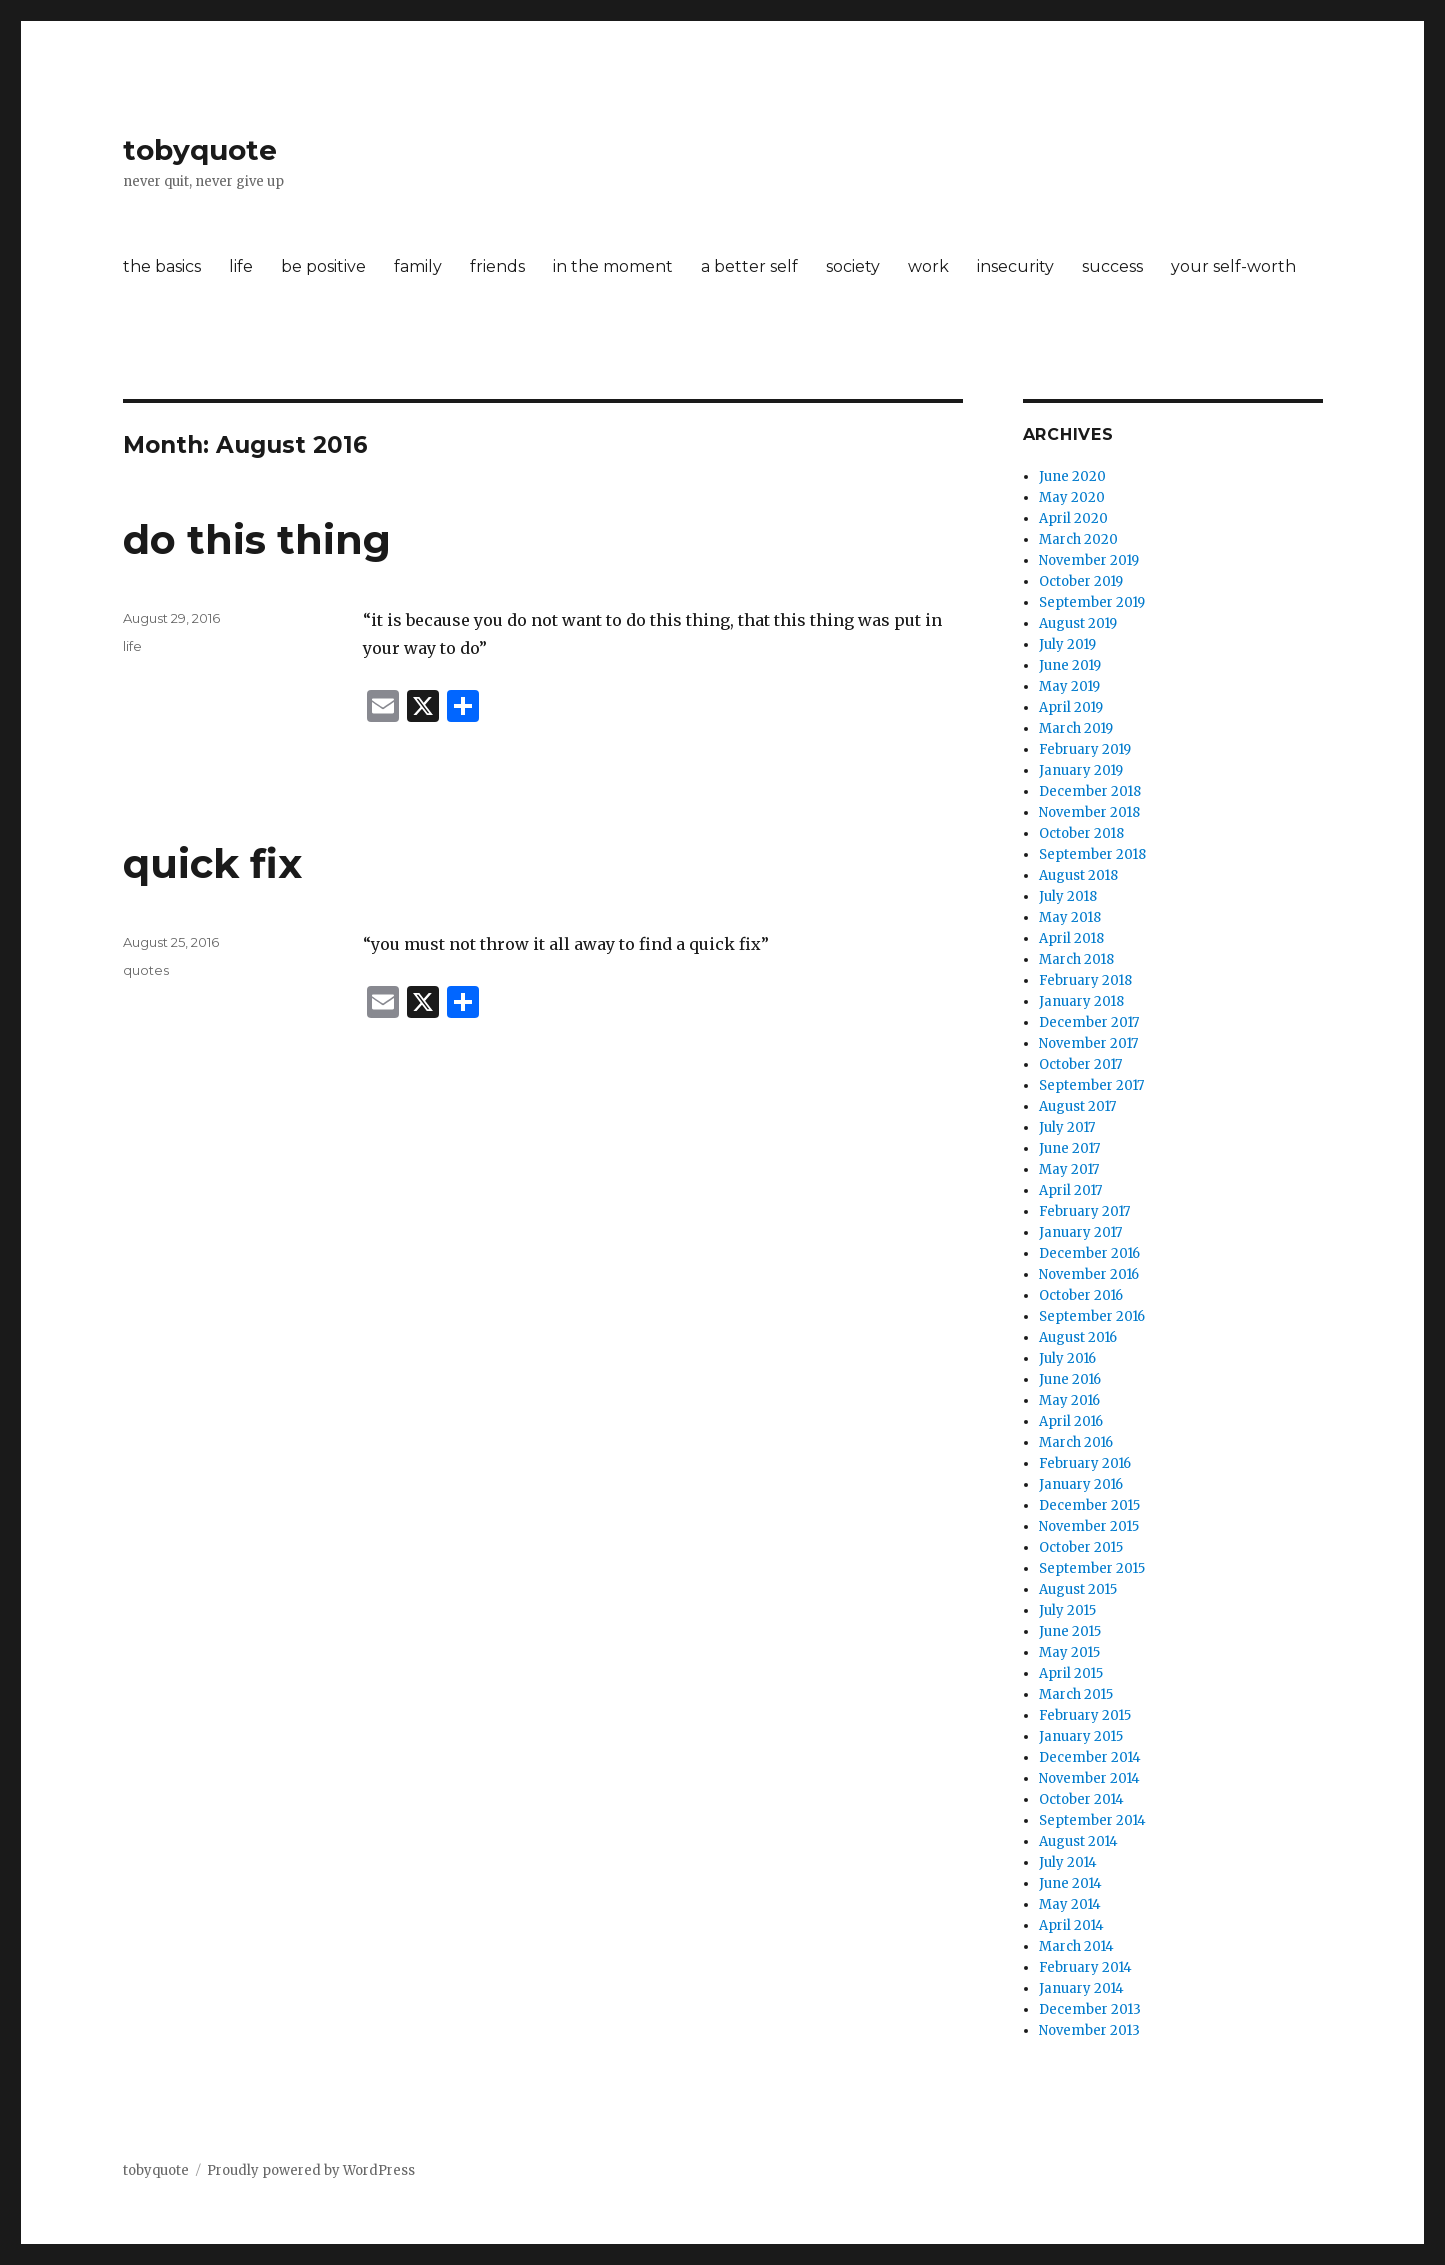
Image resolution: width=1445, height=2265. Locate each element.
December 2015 (1089, 1505)
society (853, 266)
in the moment (613, 266)
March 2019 (1076, 728)
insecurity (1015, 266)
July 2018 (1068, 896)
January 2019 (1081, 770)
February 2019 (1085, 749)
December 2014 (1090, 1757)
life (241, 266)
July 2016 (1067, 1358)
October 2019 (1081, 581)
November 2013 (1089, 2030)
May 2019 (1069, 686)
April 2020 (1073, 518)
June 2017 (1069, 1148)
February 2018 (1085, 980)
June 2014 (1070, 1883)
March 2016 (1076, 1442)
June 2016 (1070, 1379)
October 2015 (1081, 1547)
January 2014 (1081, 1988)
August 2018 (1078, 875)
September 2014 (1092, 1820)
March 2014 (1076, 1946)
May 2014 (1070, 1904)
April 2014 (1071, 1925)
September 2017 (1091, 1085)
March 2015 (1076, 1694)
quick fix (212, 863)
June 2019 (1070, 665)
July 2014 (1068, 1862)
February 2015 (1085, 1715)
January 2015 (1081, 1736)
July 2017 (1067, 1127)
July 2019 (1067, 644)
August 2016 (1078, 1337)
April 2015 (1071, 1673)
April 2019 (1071, 707)
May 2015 (1069, 1652)
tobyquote (200, 150)
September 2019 (1092, 602)
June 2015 (1070, 1631)
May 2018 (1070, 917)
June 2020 (1072, 476)
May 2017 (1069, 1169)
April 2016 (1071, 1421)
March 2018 (1076, 959)
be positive (323, 266)
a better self (749, 266)
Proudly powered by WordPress (311, 2170)
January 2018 (1081, 1001)
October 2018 (1081, 833)
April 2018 (1071, 938)
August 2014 (1078, 1841)
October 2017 (1080, 1064)
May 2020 (1072, 497)
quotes (146, 970)
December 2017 (1089, 1022)
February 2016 (1085, 1463)
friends (497, 266)
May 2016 (1069, 1400)
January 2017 (1080, 1232)
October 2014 (1081, 1799)
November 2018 (1089, 812)
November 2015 (1089, 1526)
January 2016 (1081, 1484)
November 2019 (1089, 560)
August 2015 (1078, 1589)
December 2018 (1090, 791)
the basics (162, 266)
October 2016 (1081, 1295)
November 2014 (1089, 1778)
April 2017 (1070, 1190)
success (1112, 266)
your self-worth (1233, 266)
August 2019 (1078, 623)
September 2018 (1092, 854)
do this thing (257, 539)
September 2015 (1092, 1568)
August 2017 (1077, 1106)
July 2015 (1067, 1610)
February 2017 (1084, 1211)
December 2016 (1089, 1253)
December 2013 (1090, 2009)
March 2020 (1078, 539)
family (418, 266)
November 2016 (1089, 1274)
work (928, 266)
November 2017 (1088, 1043)
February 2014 (1085, 1967)
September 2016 (1092, 1316)
